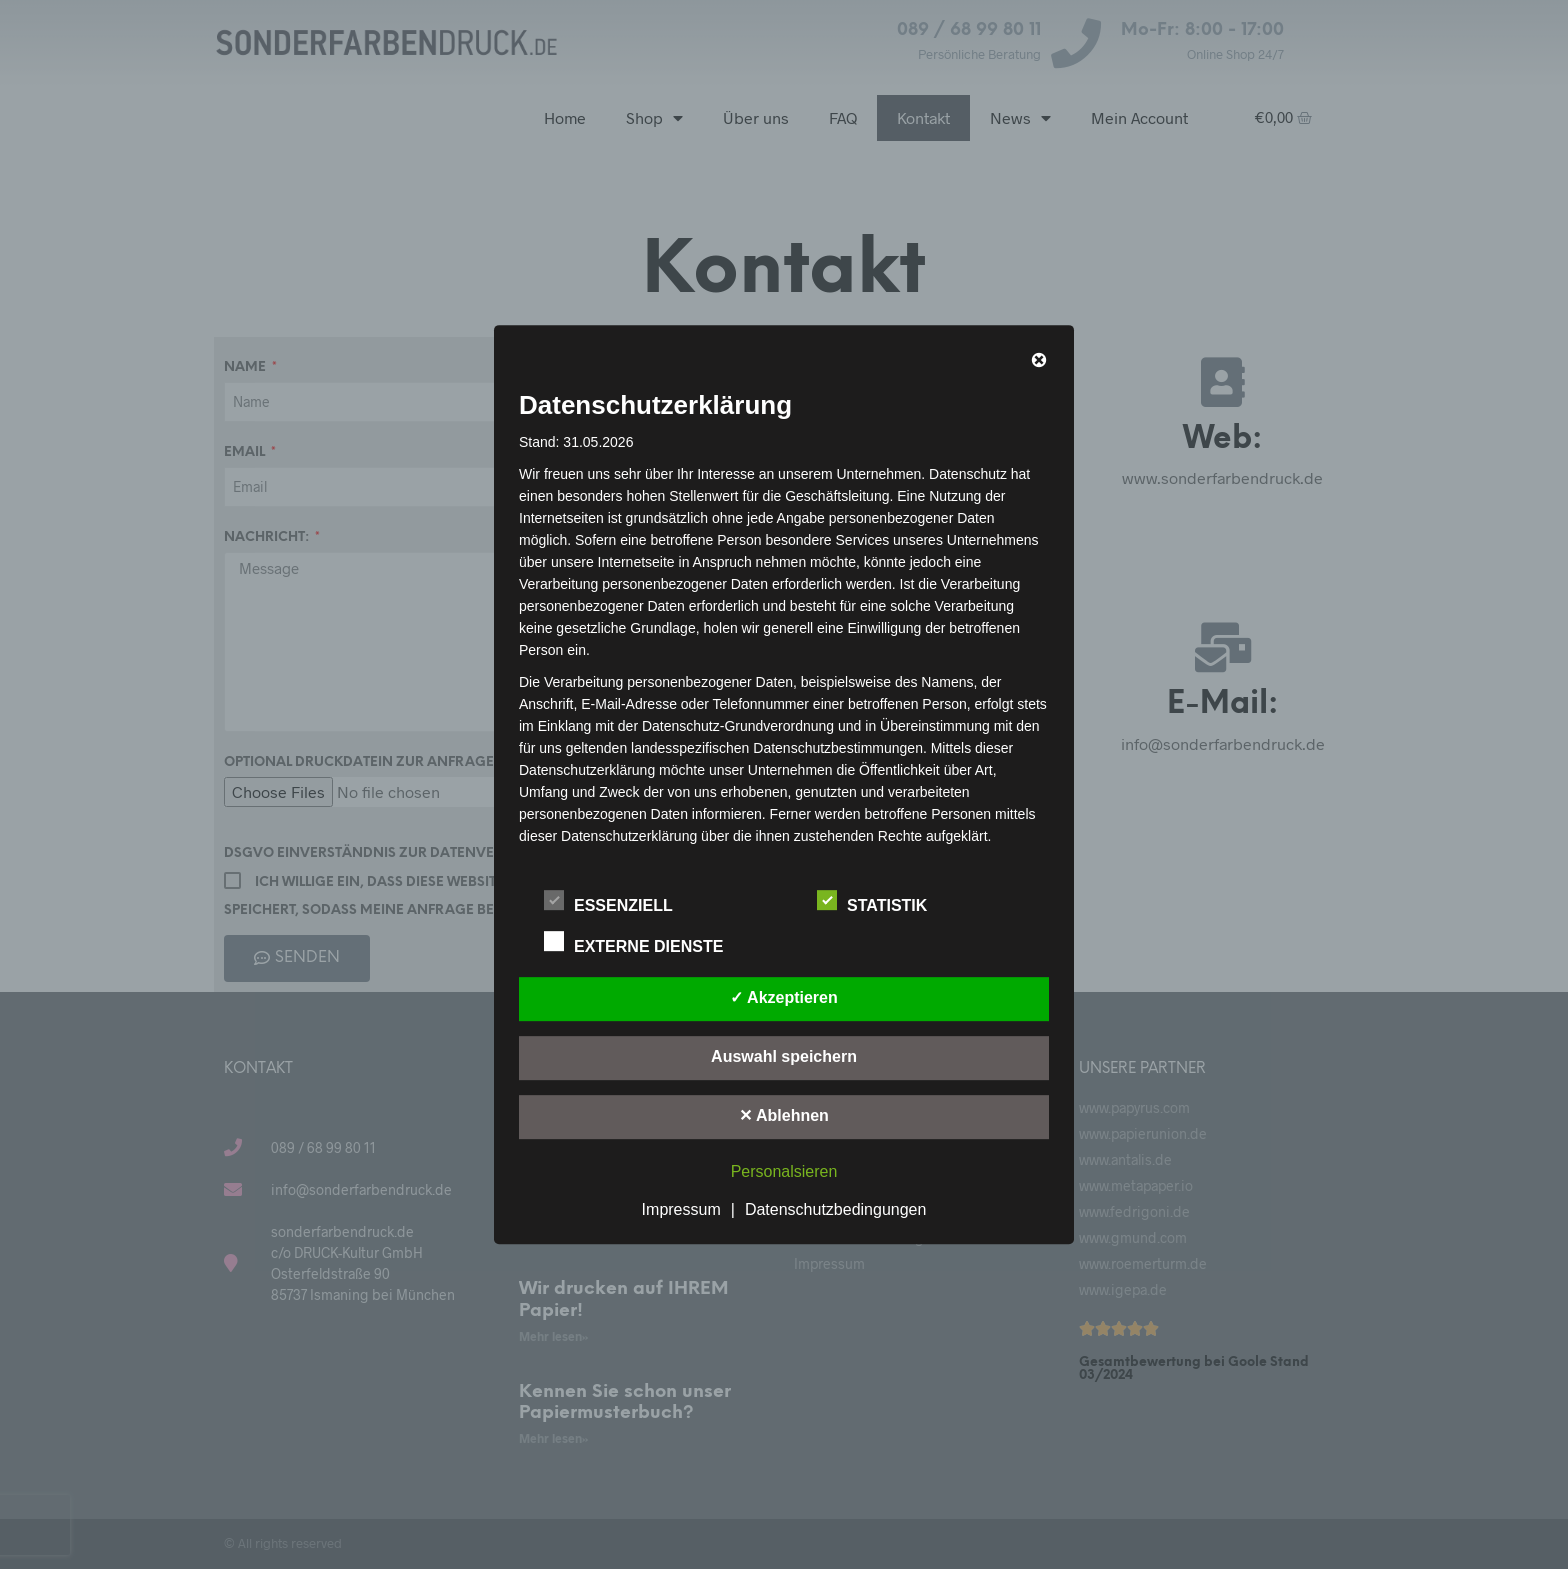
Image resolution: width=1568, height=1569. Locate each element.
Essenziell (619, 902)
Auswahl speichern (784, 1056)
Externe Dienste (644, 943)
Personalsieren (784, 1171)
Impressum (681, 1209)
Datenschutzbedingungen (835, 1209)
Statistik (883, 902)
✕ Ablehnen (784, 1115)
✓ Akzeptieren (784, 997)
